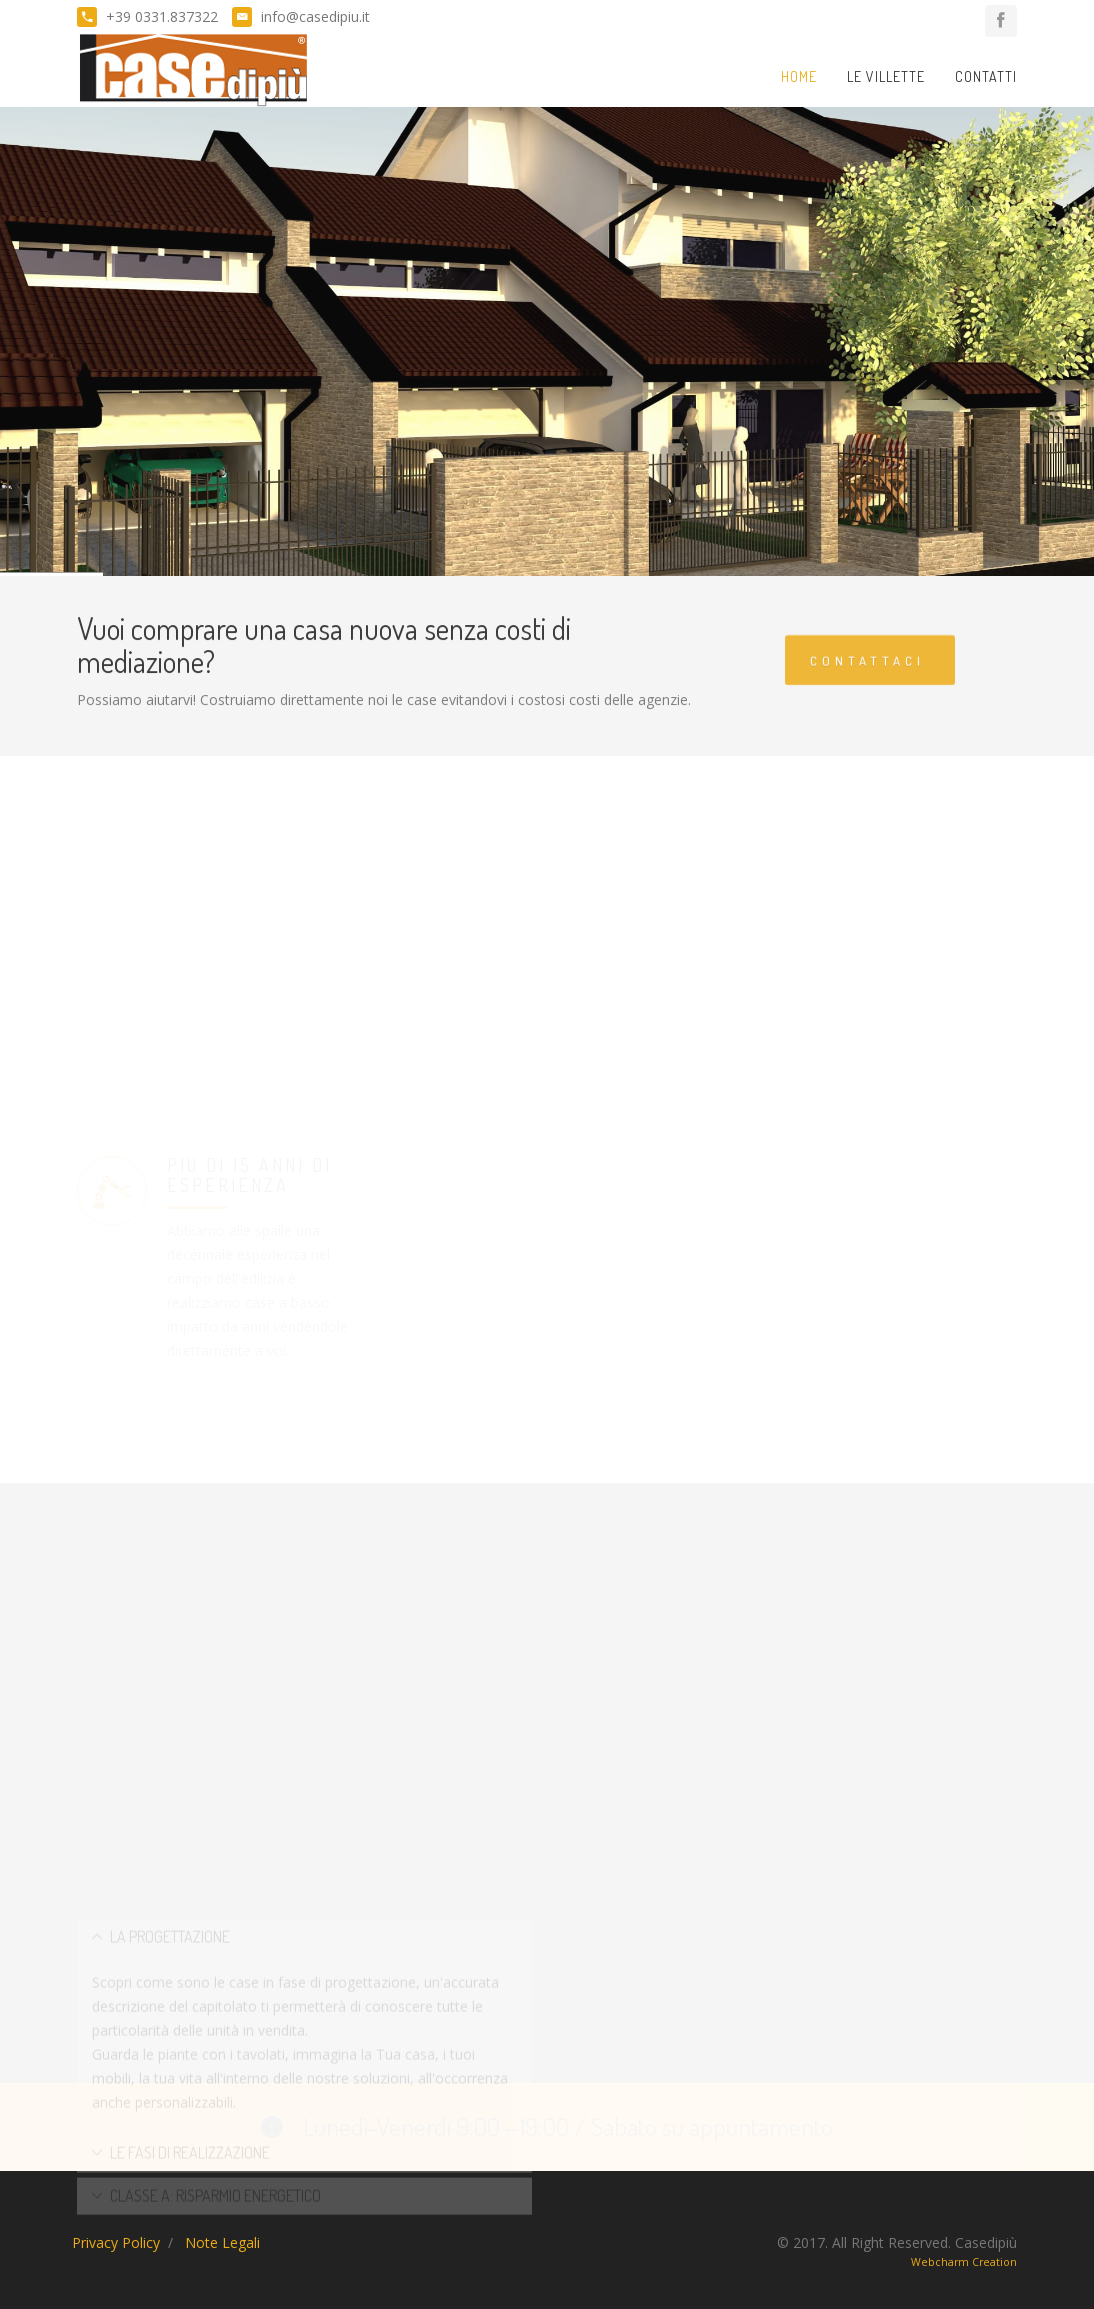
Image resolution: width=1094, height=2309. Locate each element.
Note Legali (222, 2242)
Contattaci (867, 670)
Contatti (986, 76)
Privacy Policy (116, 2242)
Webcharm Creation (964, 2262)
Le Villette (886, 76)
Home (799, 76)
